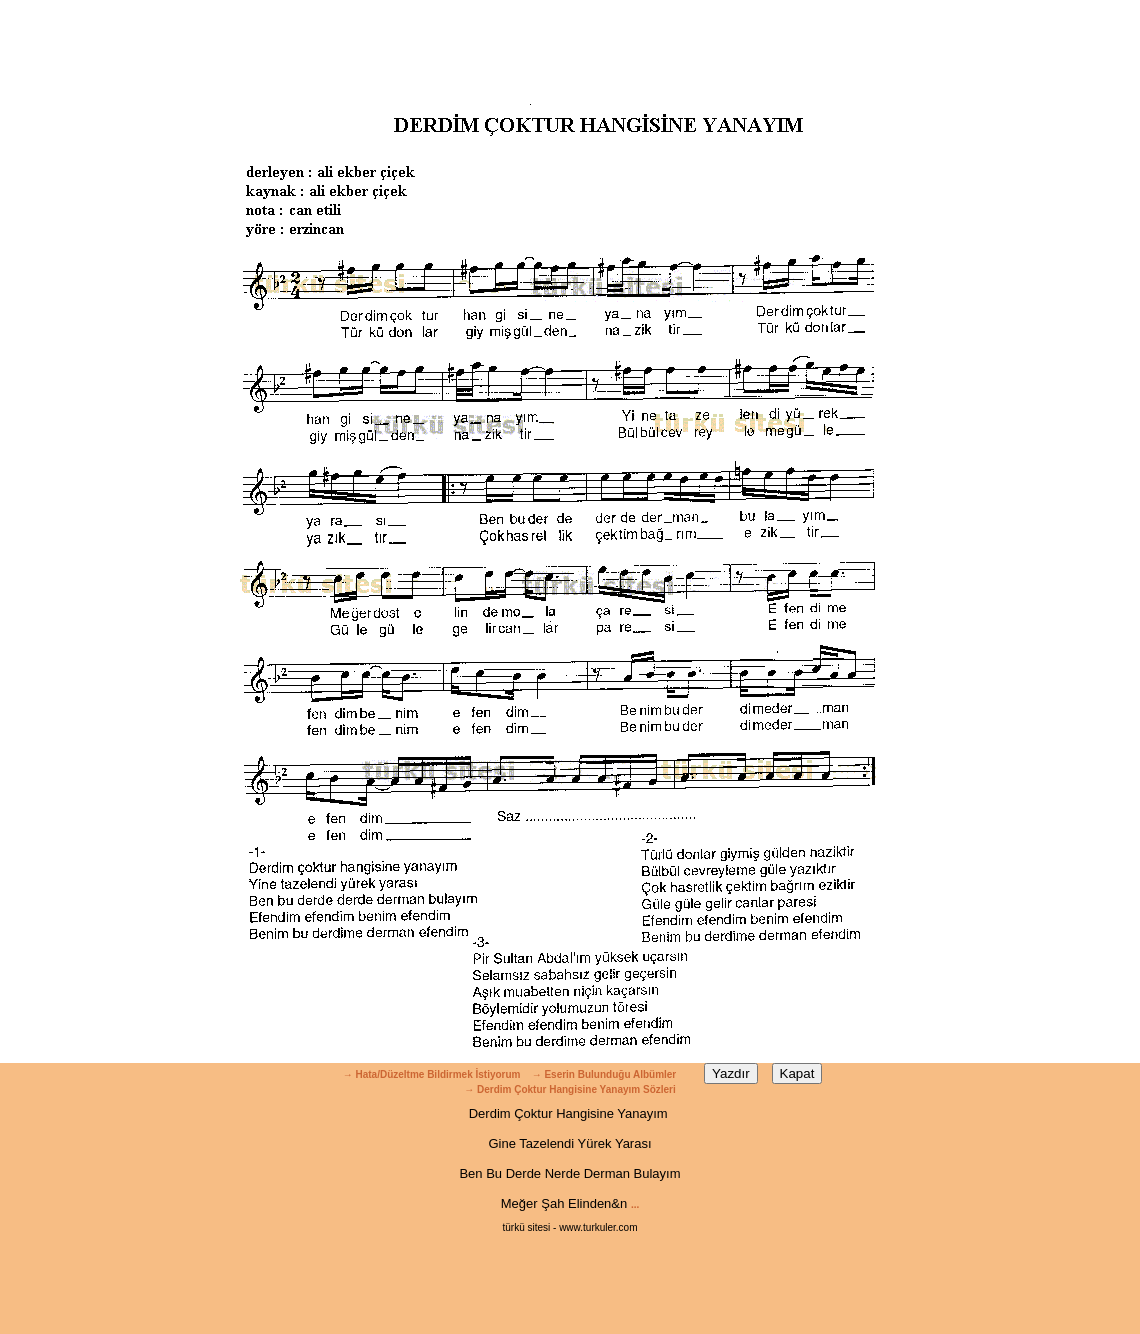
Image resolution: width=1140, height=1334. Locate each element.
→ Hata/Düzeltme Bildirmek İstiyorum (432, 1074)
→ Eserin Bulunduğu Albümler (605, 1074)
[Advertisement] (570, 45)
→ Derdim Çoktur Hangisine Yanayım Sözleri (570, 1089)
